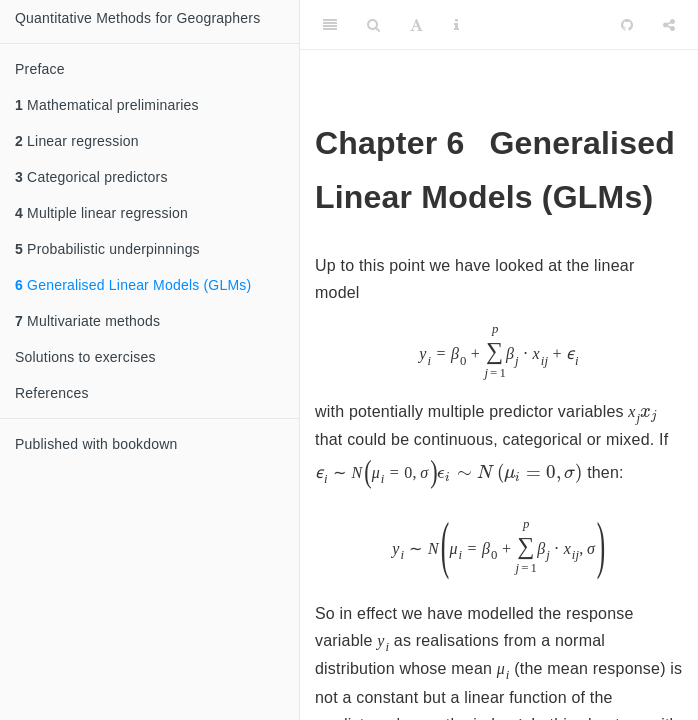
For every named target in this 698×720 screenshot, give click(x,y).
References (52, 393)
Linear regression (77, 141)
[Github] (627, 25)
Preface (40, 69)
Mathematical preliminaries (107, 105)
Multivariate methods (87, 321)
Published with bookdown (96, 444)
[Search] (373, 25)
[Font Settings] (416, 25)
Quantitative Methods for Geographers (137, 18)
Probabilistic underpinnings (107, 249)
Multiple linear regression (101, 213)
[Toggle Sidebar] (330, 25)
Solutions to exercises (85, 357)
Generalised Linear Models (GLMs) (133, 285)
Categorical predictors (91, 177)
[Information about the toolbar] (456, 25)
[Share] (669, 25)
